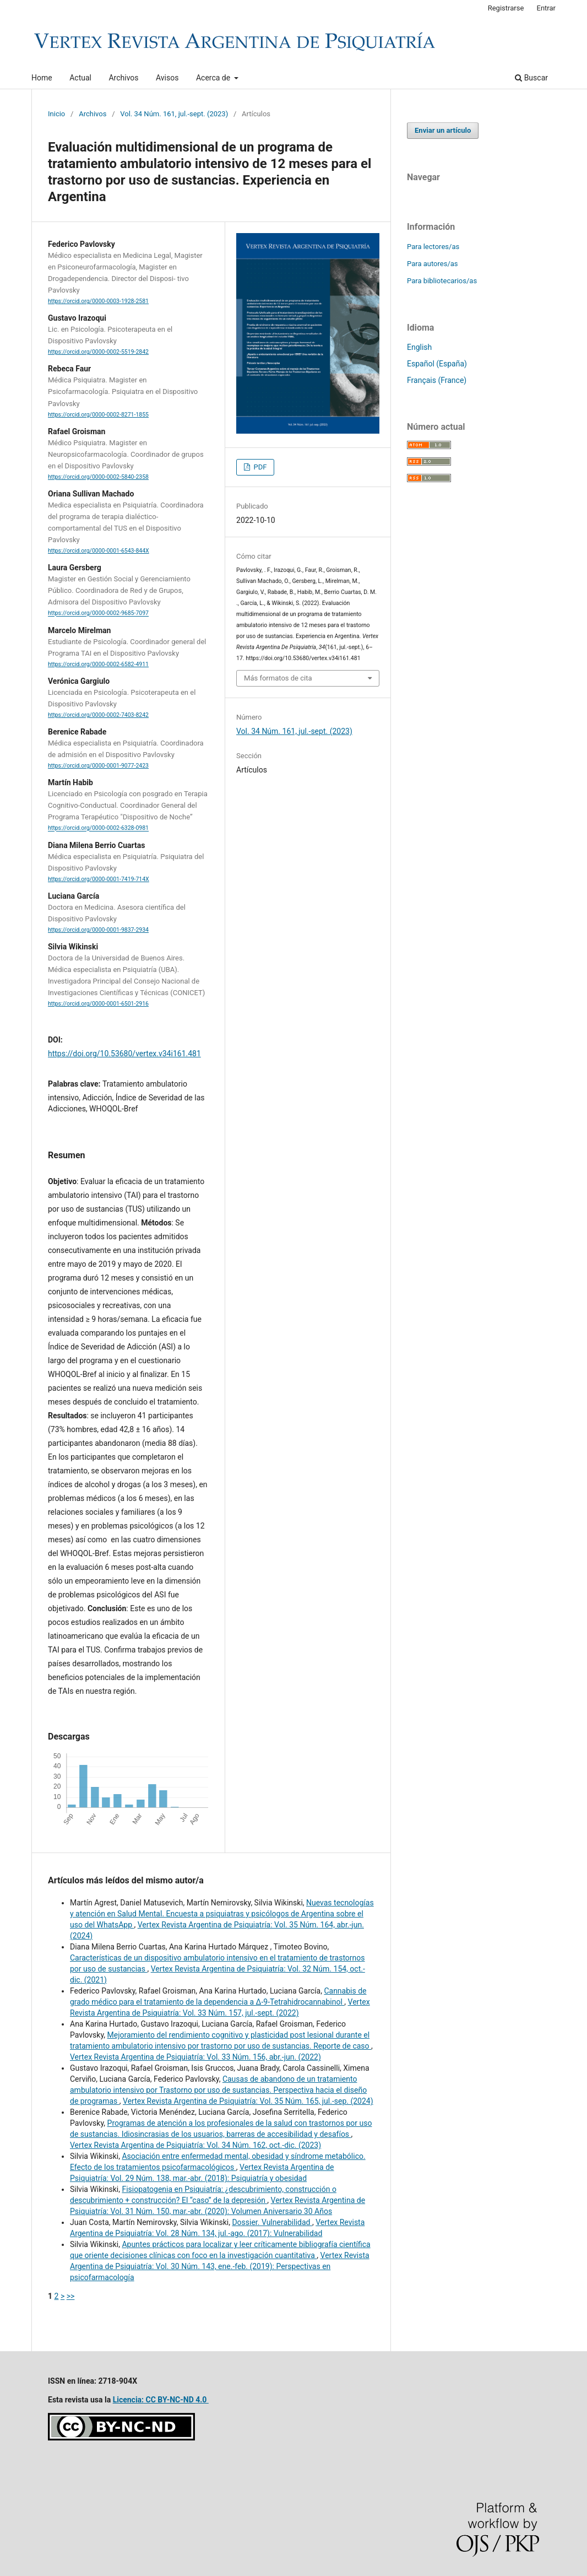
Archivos (123, 77)
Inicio (56, 114)
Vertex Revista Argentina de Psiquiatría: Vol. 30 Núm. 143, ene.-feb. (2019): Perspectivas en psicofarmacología (219, 2266)
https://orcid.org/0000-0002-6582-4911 (98, 664)
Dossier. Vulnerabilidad (272, 2222)
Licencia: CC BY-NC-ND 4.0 (161, 2399)
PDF (259, 467)
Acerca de (214, 77)
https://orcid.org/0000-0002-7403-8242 (98, 715)
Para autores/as (432, 264)
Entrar (546, 8)
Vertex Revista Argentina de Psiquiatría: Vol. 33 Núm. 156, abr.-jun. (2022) (195, 2057)
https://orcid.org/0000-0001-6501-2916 (98, 1003)
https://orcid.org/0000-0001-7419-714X (98, 879)
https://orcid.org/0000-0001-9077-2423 (98, 765)
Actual (80, 77)
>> (71, 2296)
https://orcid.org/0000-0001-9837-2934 (98, 929)
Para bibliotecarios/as (442, 281)
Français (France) (436, 380)
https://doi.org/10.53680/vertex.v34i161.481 (124, 1053)
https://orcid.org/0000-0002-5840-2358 (98, 476)
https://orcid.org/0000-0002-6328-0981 (98, 828)
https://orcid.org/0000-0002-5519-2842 (98, 351)
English (419, 347)
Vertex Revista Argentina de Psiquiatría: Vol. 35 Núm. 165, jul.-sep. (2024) (248, 2101)
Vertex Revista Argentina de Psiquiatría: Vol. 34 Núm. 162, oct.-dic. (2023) (195, 2145)
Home (41, 77)
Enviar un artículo (443, 130)
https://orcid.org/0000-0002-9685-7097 (98, 613)
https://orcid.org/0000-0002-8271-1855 (98, 414)
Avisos (167, 77)
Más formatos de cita (278, 678)
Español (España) (437, 363)
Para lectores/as (433, 246)
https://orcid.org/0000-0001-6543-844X (98, 550)
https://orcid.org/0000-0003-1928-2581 (98, 301)
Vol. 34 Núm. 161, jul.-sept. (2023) (174, 114)
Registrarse (506, 8)
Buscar (531, 77)
